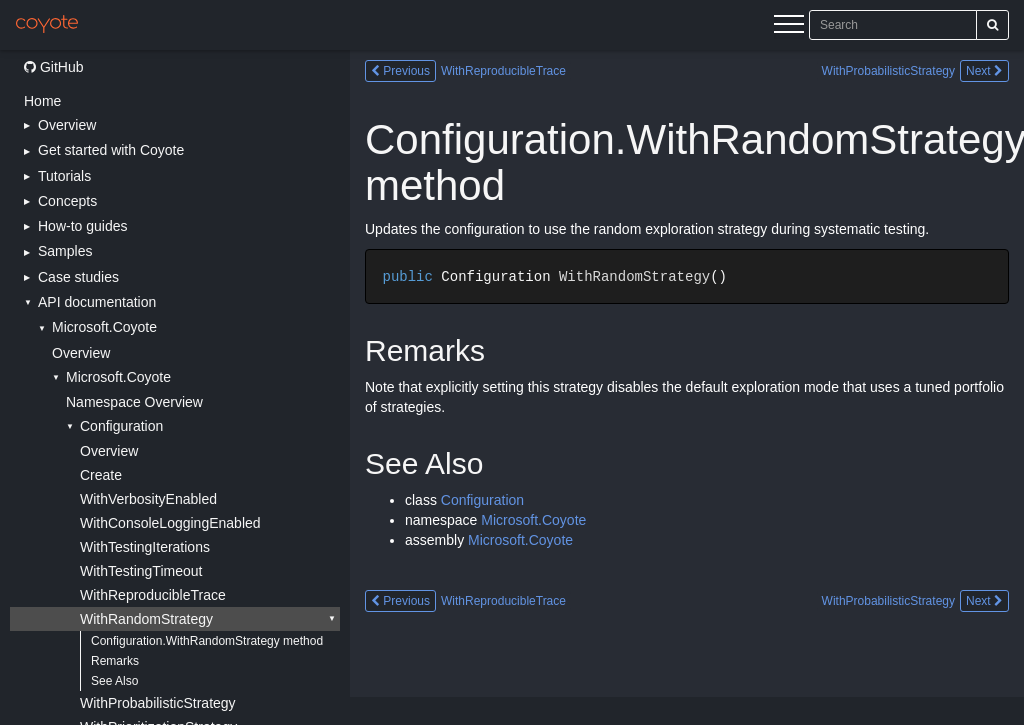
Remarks (115, 661)
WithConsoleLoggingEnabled (170, 523)
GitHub (53, 67)
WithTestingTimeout (141, 571)
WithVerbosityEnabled (148, 499)
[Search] (992, 25)
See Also (114, 681)
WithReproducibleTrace (153, 595)
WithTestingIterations (145, 547)
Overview (81, 353)
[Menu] (789, 27)
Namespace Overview (134, 402)
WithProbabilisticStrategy (158, 703)
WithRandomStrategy (146, 619)
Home (42, 101)
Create (101, 475)
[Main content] (687, 387)
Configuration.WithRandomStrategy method (207, 641)
